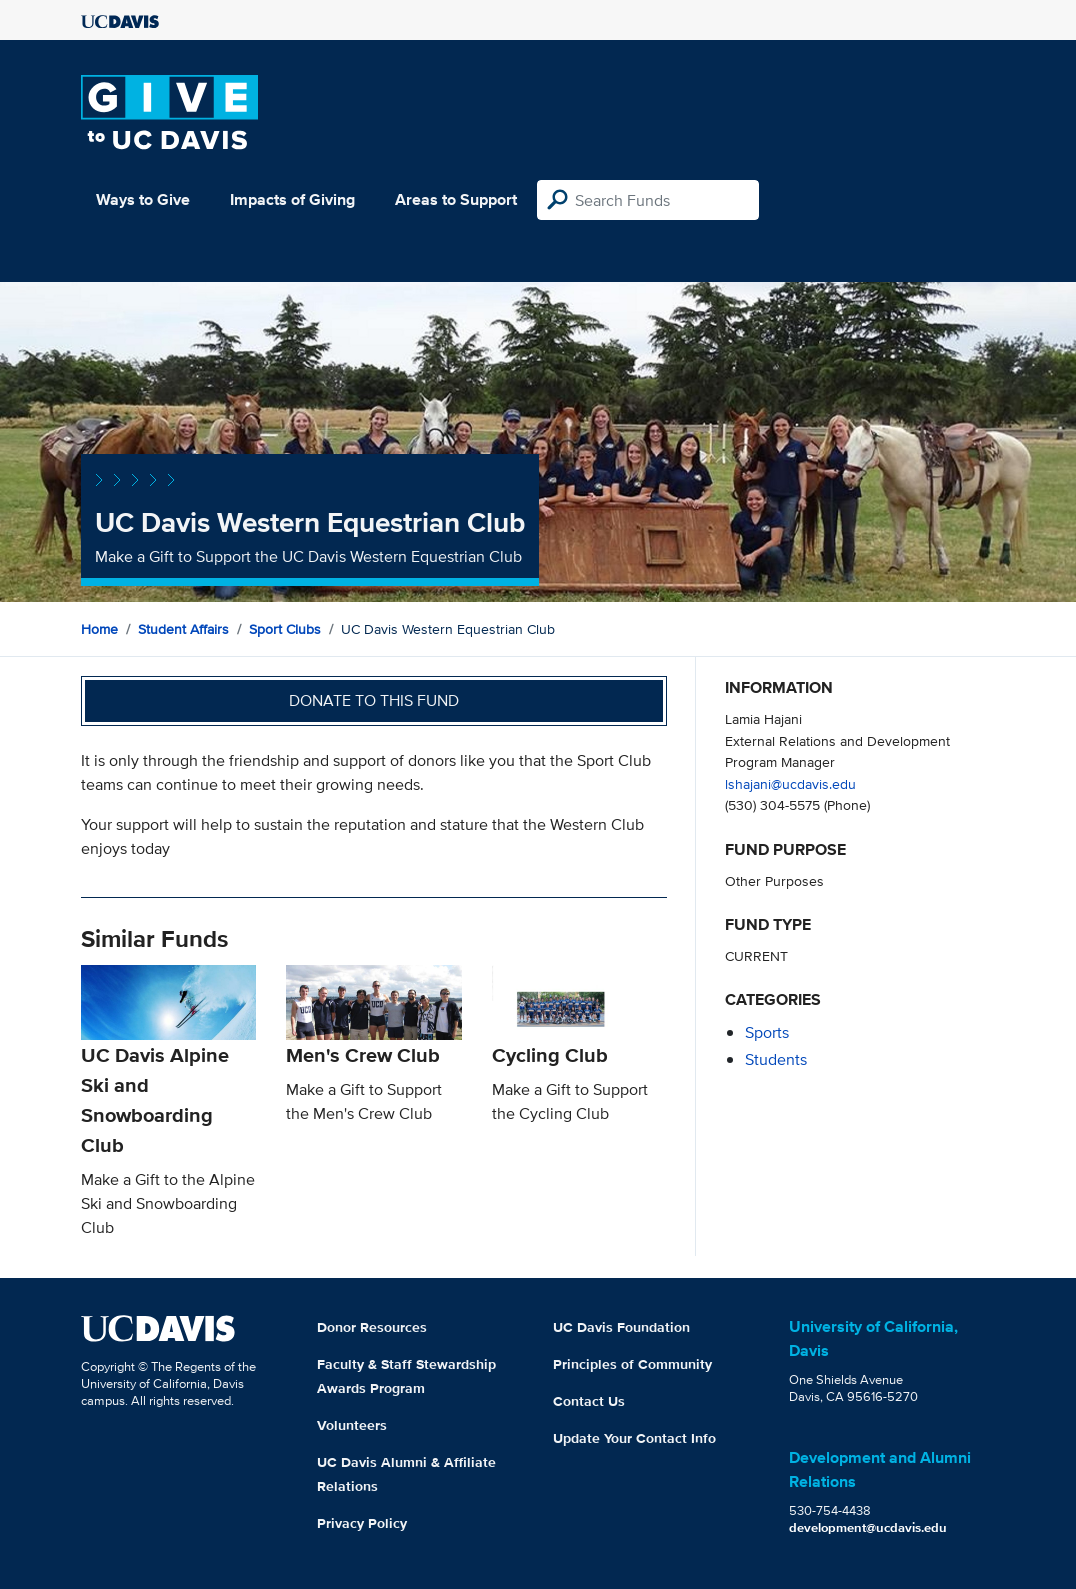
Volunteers (352, 1425)
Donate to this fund (374, 700)
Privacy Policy (362, 1523)
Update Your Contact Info (634, 1438)
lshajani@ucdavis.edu (790, 783)
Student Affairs (183, 629)
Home (99, 629)
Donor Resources (372, 1327)
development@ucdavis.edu (868, 1527)
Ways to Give (143, 199)
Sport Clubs (285, 629)
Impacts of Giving (292, 199)
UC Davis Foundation (621, 1327)
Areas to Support (456, 199)
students (776, 1059)
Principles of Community (632, 1364)
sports (767, 1032)
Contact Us (589, 1401)
